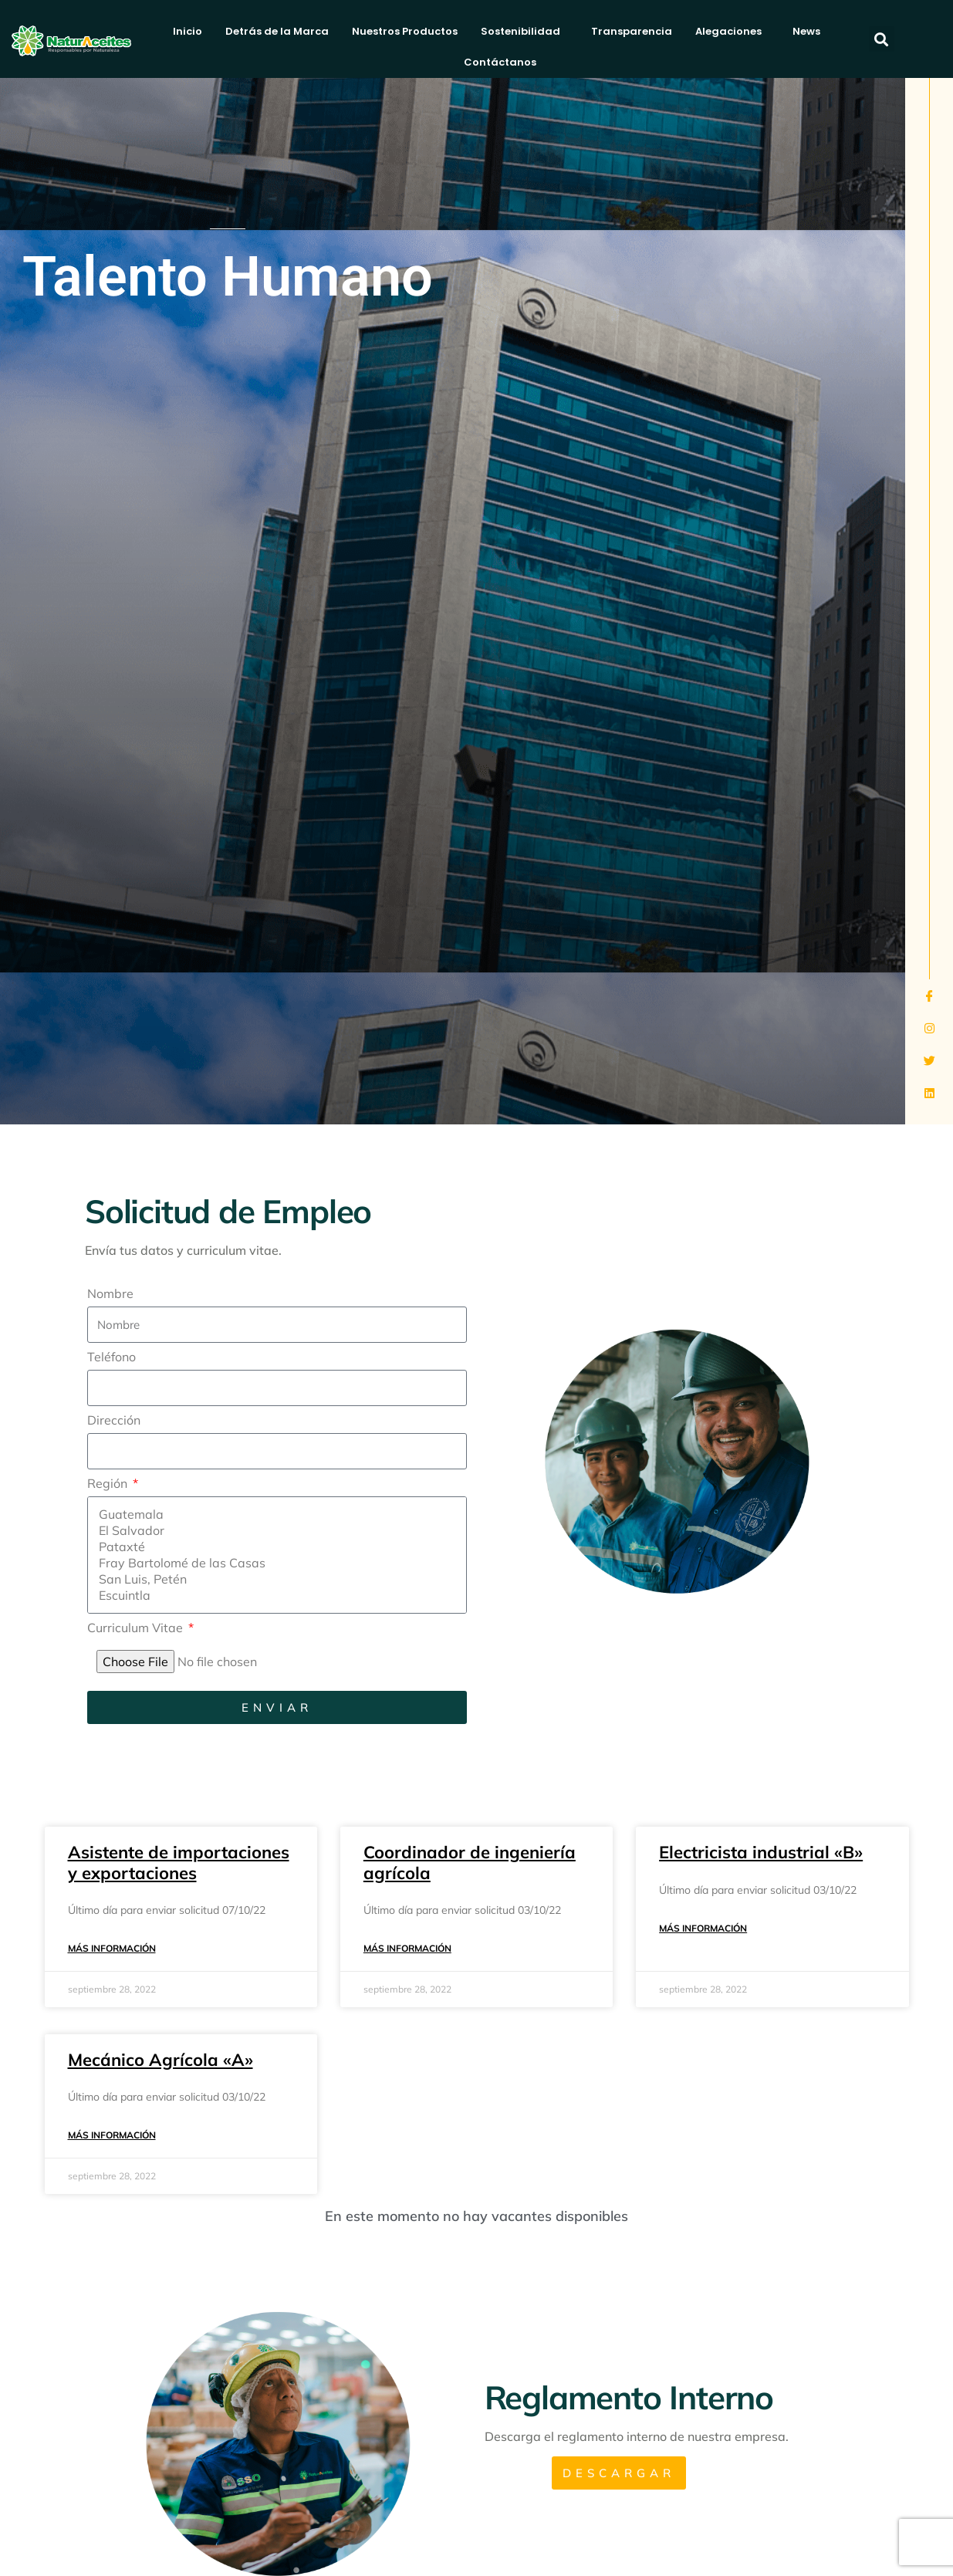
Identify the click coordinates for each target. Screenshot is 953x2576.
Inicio (187, 31)
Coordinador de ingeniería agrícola (469, 1862)
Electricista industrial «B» (761, 1852)
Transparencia (631, 31)
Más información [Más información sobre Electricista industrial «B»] (703, 1928)
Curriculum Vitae (136, 1628)
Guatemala (274, 1514)
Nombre (110, 1294)
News (806, 31)
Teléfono (111, 1357)
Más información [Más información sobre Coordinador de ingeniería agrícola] (407, 1948)
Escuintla (274, 1595)
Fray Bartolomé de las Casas (274, 1563)
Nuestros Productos (405, 31)
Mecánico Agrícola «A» (160, 2060)
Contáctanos (504, 62)
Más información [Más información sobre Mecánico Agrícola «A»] (112, 2135)
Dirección (113, 1421)
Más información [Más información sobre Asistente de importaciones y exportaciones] (112, 1948)
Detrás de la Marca (277, 31)
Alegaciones (732, 31)
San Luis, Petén (274, 1579)
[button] (881, 39)
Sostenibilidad (524, 31)
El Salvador (274, 1531)
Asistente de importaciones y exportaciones (178, 1862)
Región (108, 1484)
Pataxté (274, 1547)
